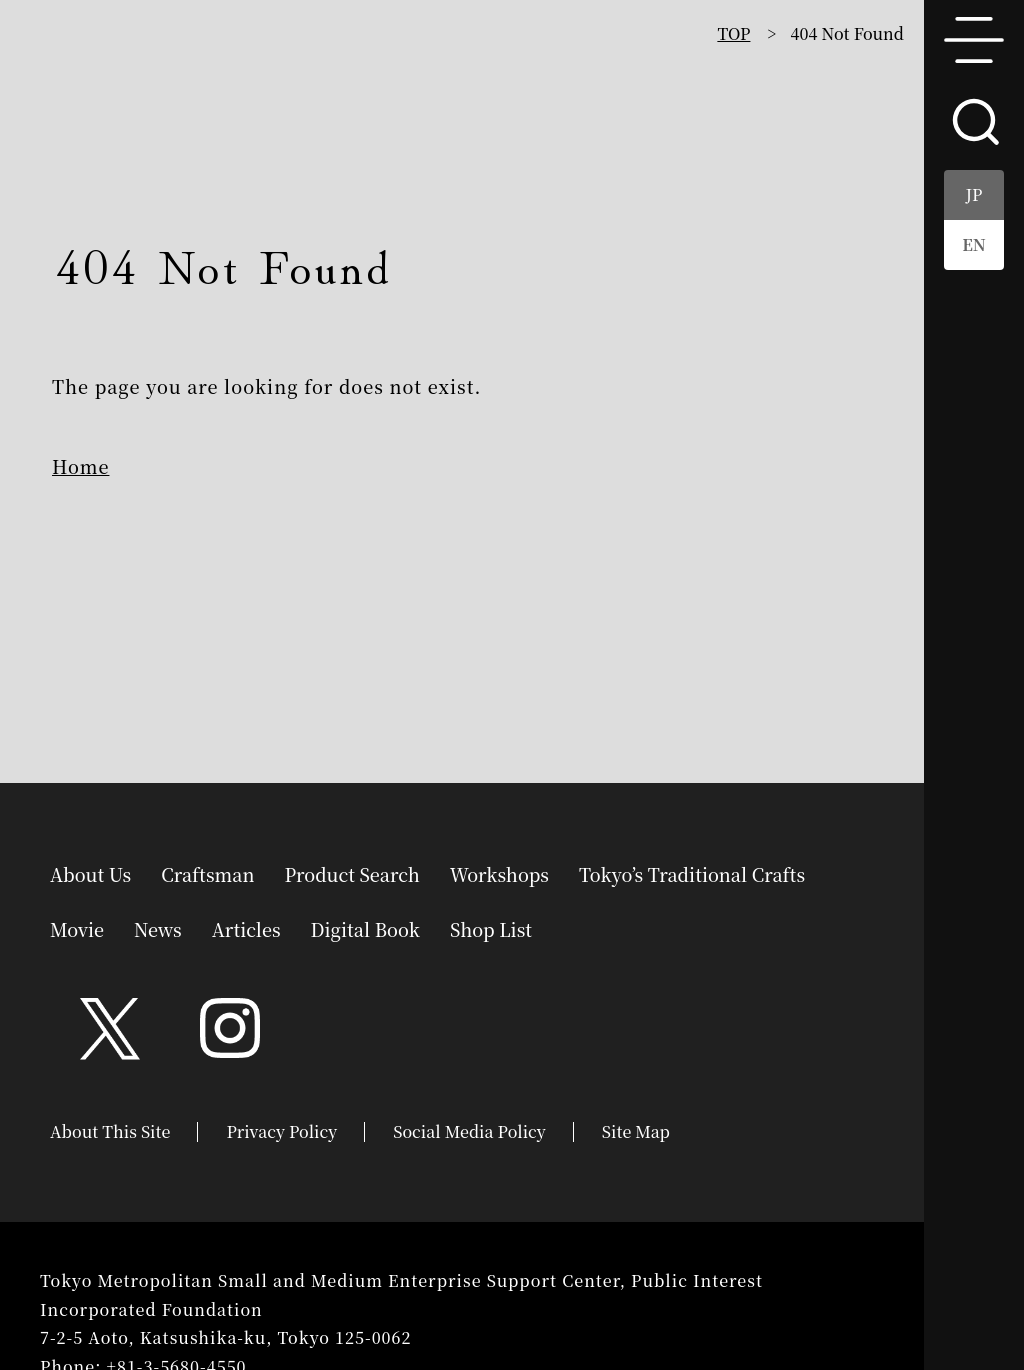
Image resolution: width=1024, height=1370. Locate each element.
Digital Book (365, 927)
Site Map (636, 1131)
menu (974, 40)
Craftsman (207, 872)
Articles (246, 927)
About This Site (110, 1131)
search (974, 120)
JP (974, 194)
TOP (733, 33)
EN (974, 244)
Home (80, 466)
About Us (90, 872)
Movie (77, 927)
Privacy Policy (281, 1131)
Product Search (351, 872)
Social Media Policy (469, 1131)
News (158, 927)
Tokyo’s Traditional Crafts (692, 872)
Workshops (499, 872)
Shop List (491, 927)
